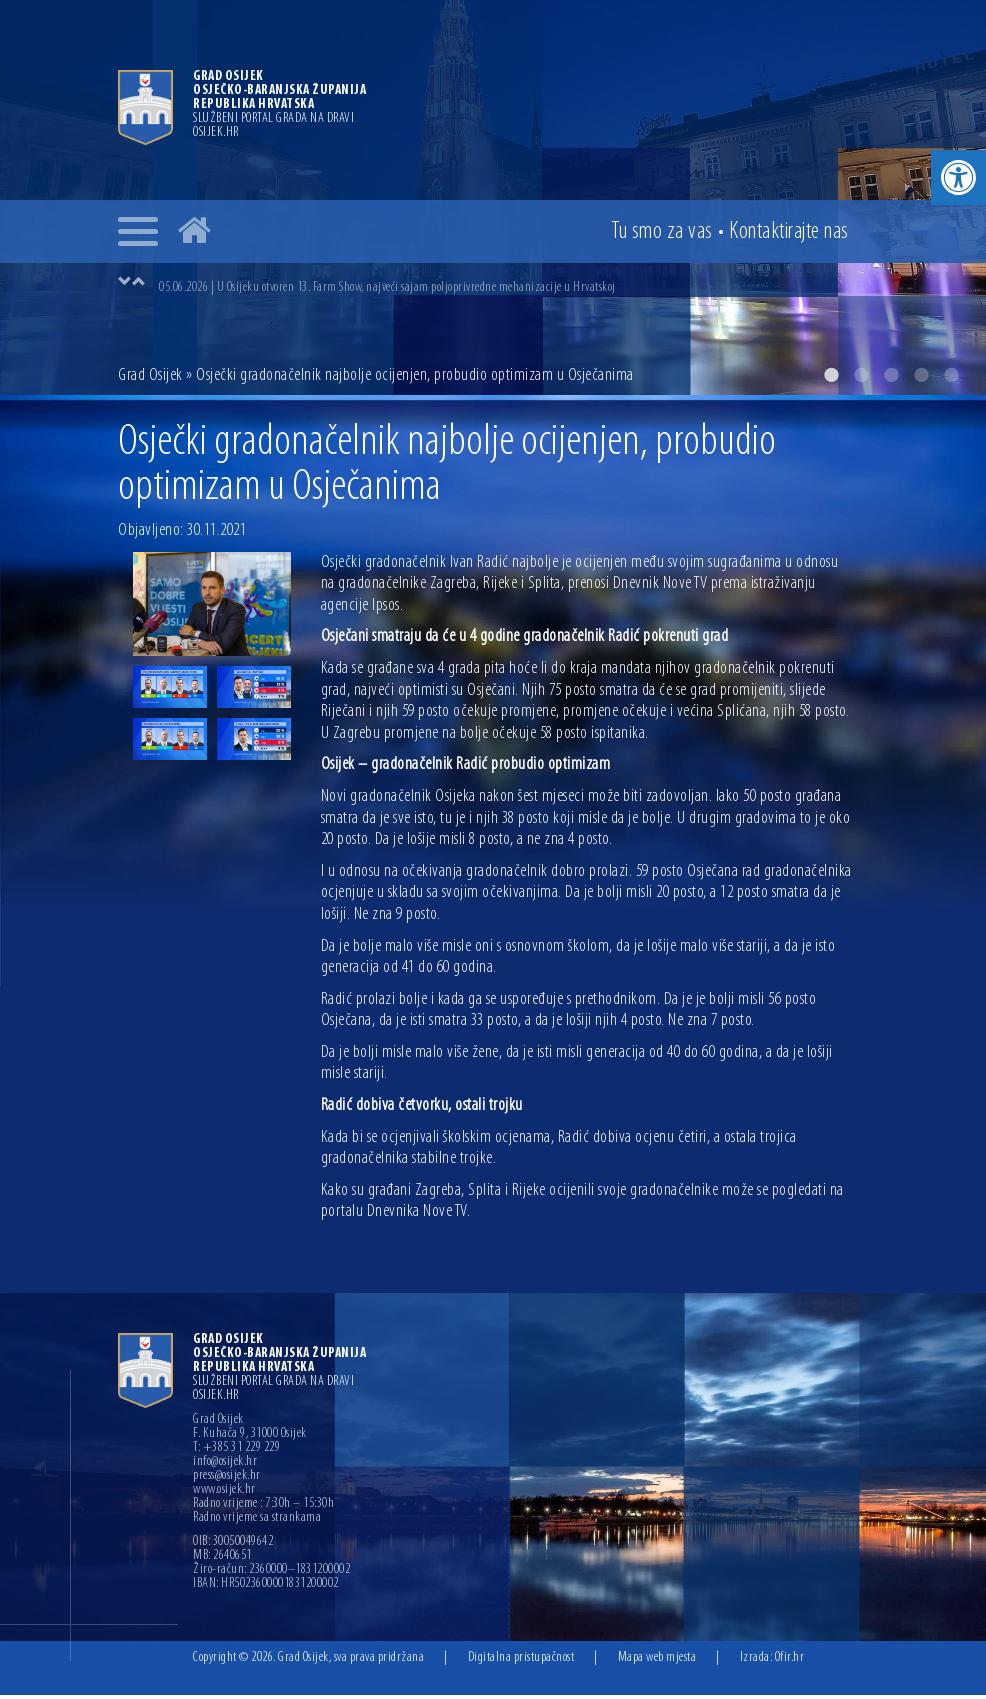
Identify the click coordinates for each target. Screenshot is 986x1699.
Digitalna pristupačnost (521, 1661)
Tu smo (662, 232)
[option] (513, 283)
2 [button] (861, 379)
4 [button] (921, 379)
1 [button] (831, 379)
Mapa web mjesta (657, 1661)
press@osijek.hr (227, 1480)
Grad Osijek (150, 379)
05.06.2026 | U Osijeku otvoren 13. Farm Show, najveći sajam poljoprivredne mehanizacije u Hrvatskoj (387, 283)
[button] (958, 177)
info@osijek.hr (225, 1466)
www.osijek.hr (224, 1494)
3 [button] (891, 379)
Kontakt (789, 232)
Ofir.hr (790, 1661)
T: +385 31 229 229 (236, 1452)
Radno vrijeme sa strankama (257, 1522)
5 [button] (951, 379)
